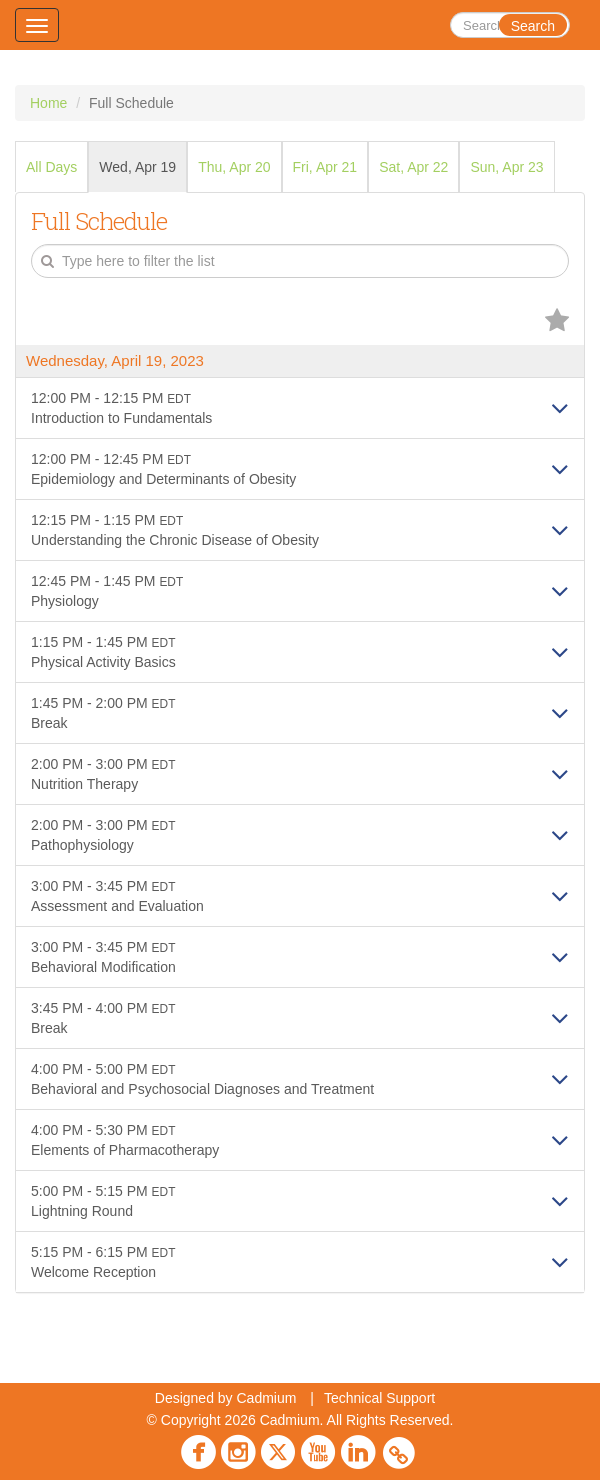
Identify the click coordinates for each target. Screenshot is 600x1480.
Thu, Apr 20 (234, 167)
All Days (51, 167)
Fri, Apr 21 (325, 167)
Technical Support (379, 1398)
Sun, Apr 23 (506, 167)
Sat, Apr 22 (413, 167)
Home (48, 103)
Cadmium (266, 1398)
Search (533, 26)
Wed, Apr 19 (137, 167)
